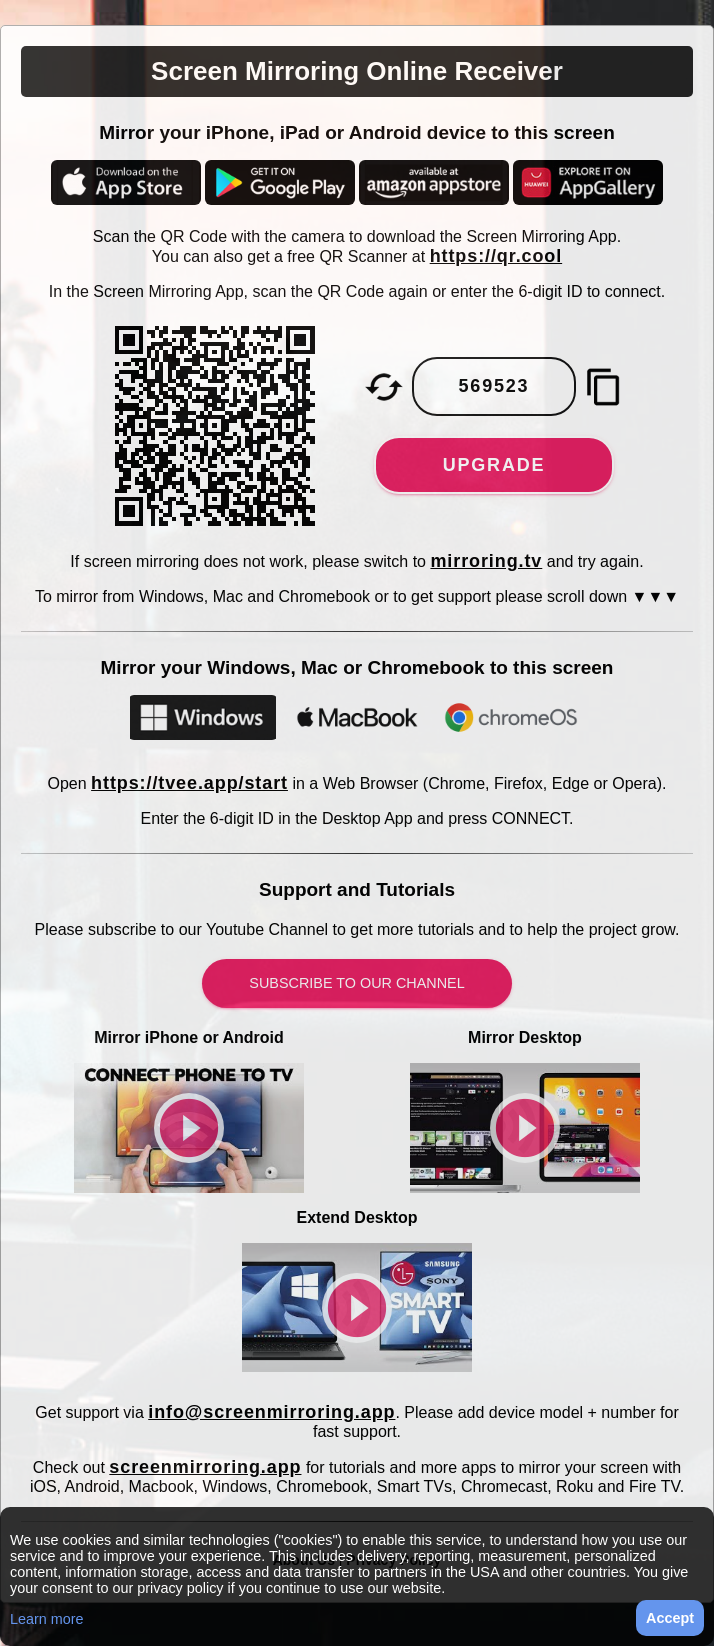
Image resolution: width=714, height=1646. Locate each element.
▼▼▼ (656, 596)
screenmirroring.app (205, 1467)
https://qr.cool (496, 256)
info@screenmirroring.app (271, 1412)
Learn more (47, 1619)
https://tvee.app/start (189, 783)
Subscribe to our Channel (356, 983)
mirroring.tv (486, 561)
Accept (670, 1618)
